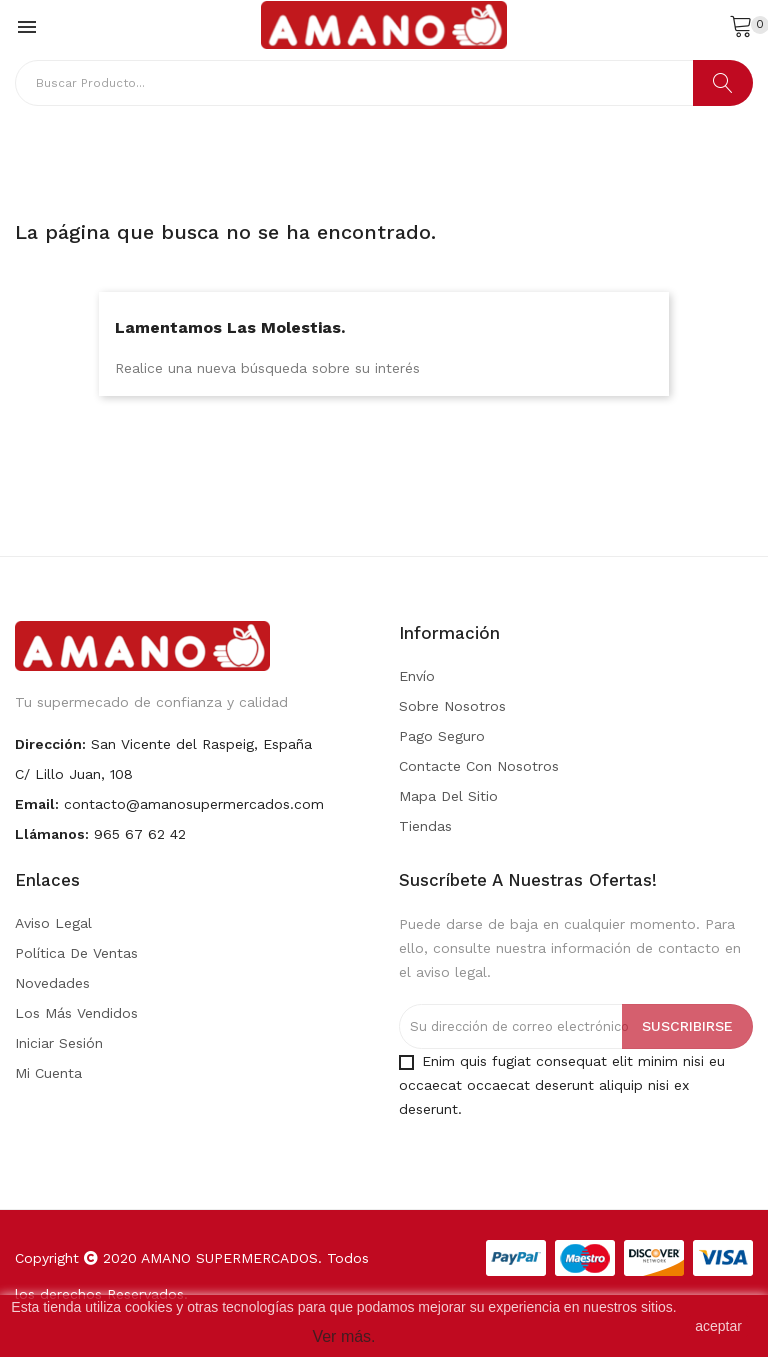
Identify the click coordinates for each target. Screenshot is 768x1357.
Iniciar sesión (59, 1043)
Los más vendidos (76, 1013)
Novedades (52, 983)
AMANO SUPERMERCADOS (229, 1258)
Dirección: (50, 744)
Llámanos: (52, 834)
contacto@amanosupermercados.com (194, 804)
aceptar (718, 1326)
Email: (37, 804)
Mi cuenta (48, 1073)
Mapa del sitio (448, 796)
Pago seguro (442, 736)
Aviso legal (53, 923)
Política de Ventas (76, 953)
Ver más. (343, 1336)
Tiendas (425, 826)
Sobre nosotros (452, 706)
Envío (417, 676)
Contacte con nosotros (479, 766)
